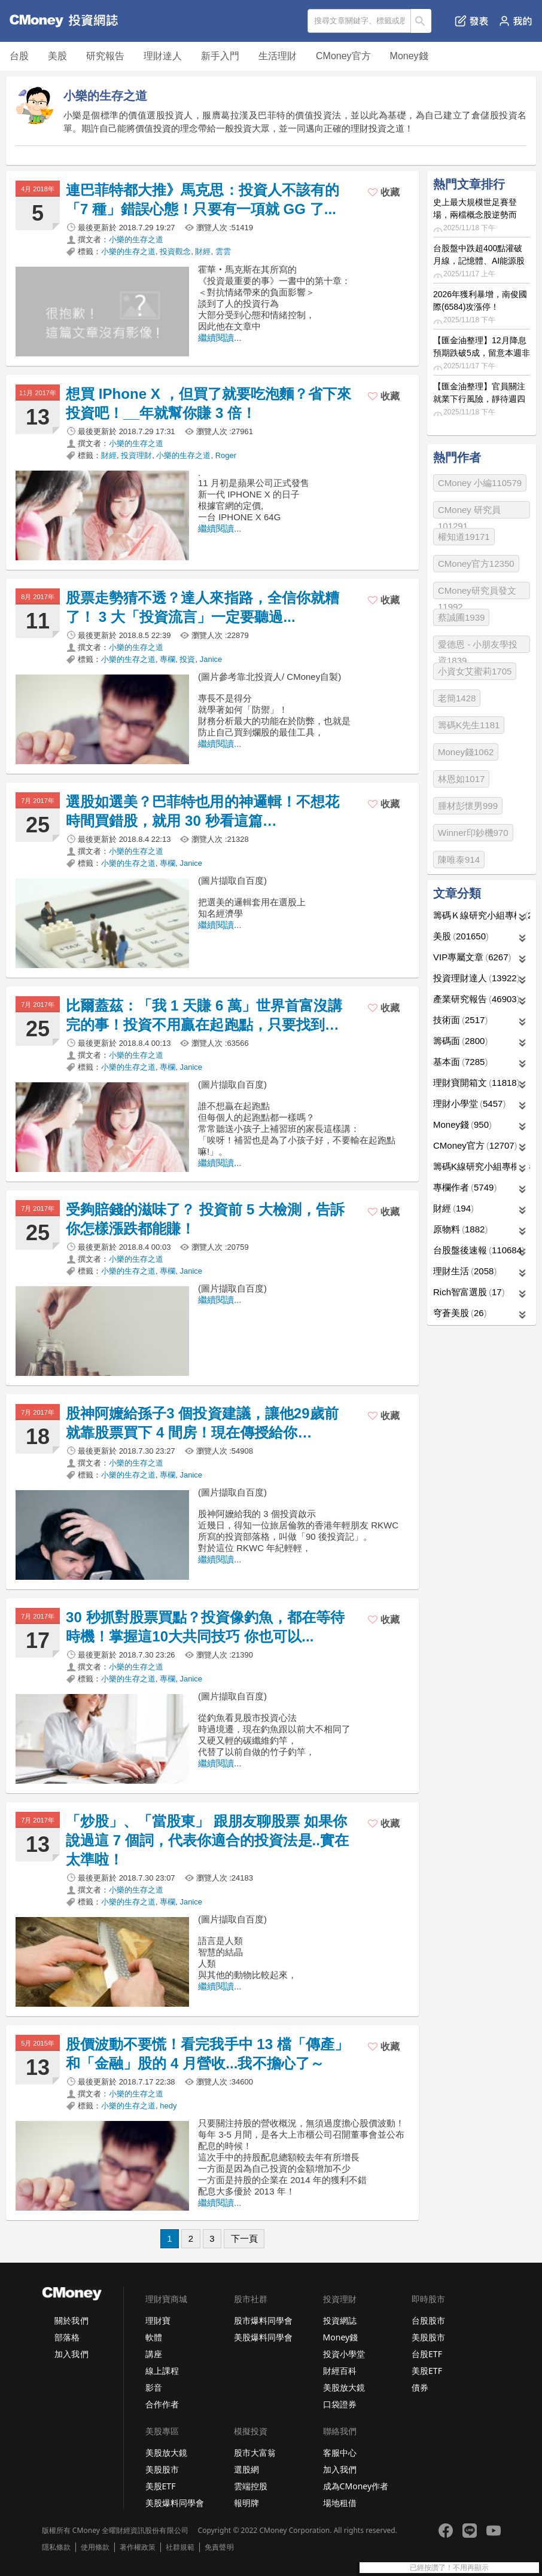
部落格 (67, 2337)
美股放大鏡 (344, 2387)
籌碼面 (460, 1041)
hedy (168, 2105)
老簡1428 (457, 698)
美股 (57, 56)
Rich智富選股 (469, 1292)
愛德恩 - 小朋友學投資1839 (477, 646)
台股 (19, 56)
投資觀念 (175, 251)
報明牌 (246, 2502)
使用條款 (95, 2547)
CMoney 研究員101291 (469, 511)
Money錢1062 (466, 752)
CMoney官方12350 (476, 563)
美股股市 (428, 2337)
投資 (187, 659)
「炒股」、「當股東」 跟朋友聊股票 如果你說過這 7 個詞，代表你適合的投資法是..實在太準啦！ (207, 1840)
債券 (420, 2387)
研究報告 (105, 56)
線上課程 (162, 2370)
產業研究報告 (476, 999)
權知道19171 (464, 537)
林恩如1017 (461, 779)
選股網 (246, 2469)
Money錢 (409, 56)
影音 (153, 2387)
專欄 (167, 659)
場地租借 (340, 2502)
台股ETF (427, 2354)
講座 (153, 2354)
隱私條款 (56, 2547)
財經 (203, 251)
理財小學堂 (469, 1103)
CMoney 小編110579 (480, 483)
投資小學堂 (344, 2354)
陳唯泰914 (459, 859)
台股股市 (428, 2320)
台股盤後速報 (479, 1250)
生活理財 (277, 56)
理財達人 (163, 56)
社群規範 (180, 2547)
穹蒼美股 (460, 1313)
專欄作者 (465, 1187)
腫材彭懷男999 (468, 806)
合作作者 (162, 2404)
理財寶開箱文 (476, 1083)
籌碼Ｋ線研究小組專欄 (481, 915)
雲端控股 (250, 2486)
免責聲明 (219, 2547)
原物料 (460, 1229)
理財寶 (157, 2320)
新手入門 (220, 56)
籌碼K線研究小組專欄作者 (481, 1166)
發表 (472, 21)
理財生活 (465, 1271)
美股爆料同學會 (263, 2337)
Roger (225, 455)
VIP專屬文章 (472, 957)
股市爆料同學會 (263, 2320)
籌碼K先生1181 (469, 725)
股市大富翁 (255, 2452)
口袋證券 (340, 2404)
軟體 (153, 2337)
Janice (211, 659)
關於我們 (71, 2320)
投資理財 (136, 455)
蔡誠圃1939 (461, 617)
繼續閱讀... (220, 337)
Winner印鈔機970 (473, 833)
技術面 (460, 1020)
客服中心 (340, 2452)
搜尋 (421, 21)
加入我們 (71, 2354)
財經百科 (340, 2370)
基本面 (460, 1062)
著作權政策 (138, 2547)
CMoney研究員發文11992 (477, 592)
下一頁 (244, 2238)
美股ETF (427, 2370)
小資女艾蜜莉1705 (474, 671)
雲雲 (223, 251)
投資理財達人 (476, 978)
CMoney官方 (343, 56)
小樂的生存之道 (136, 239)
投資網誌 (340, 2320)
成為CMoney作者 (356, 2486)
